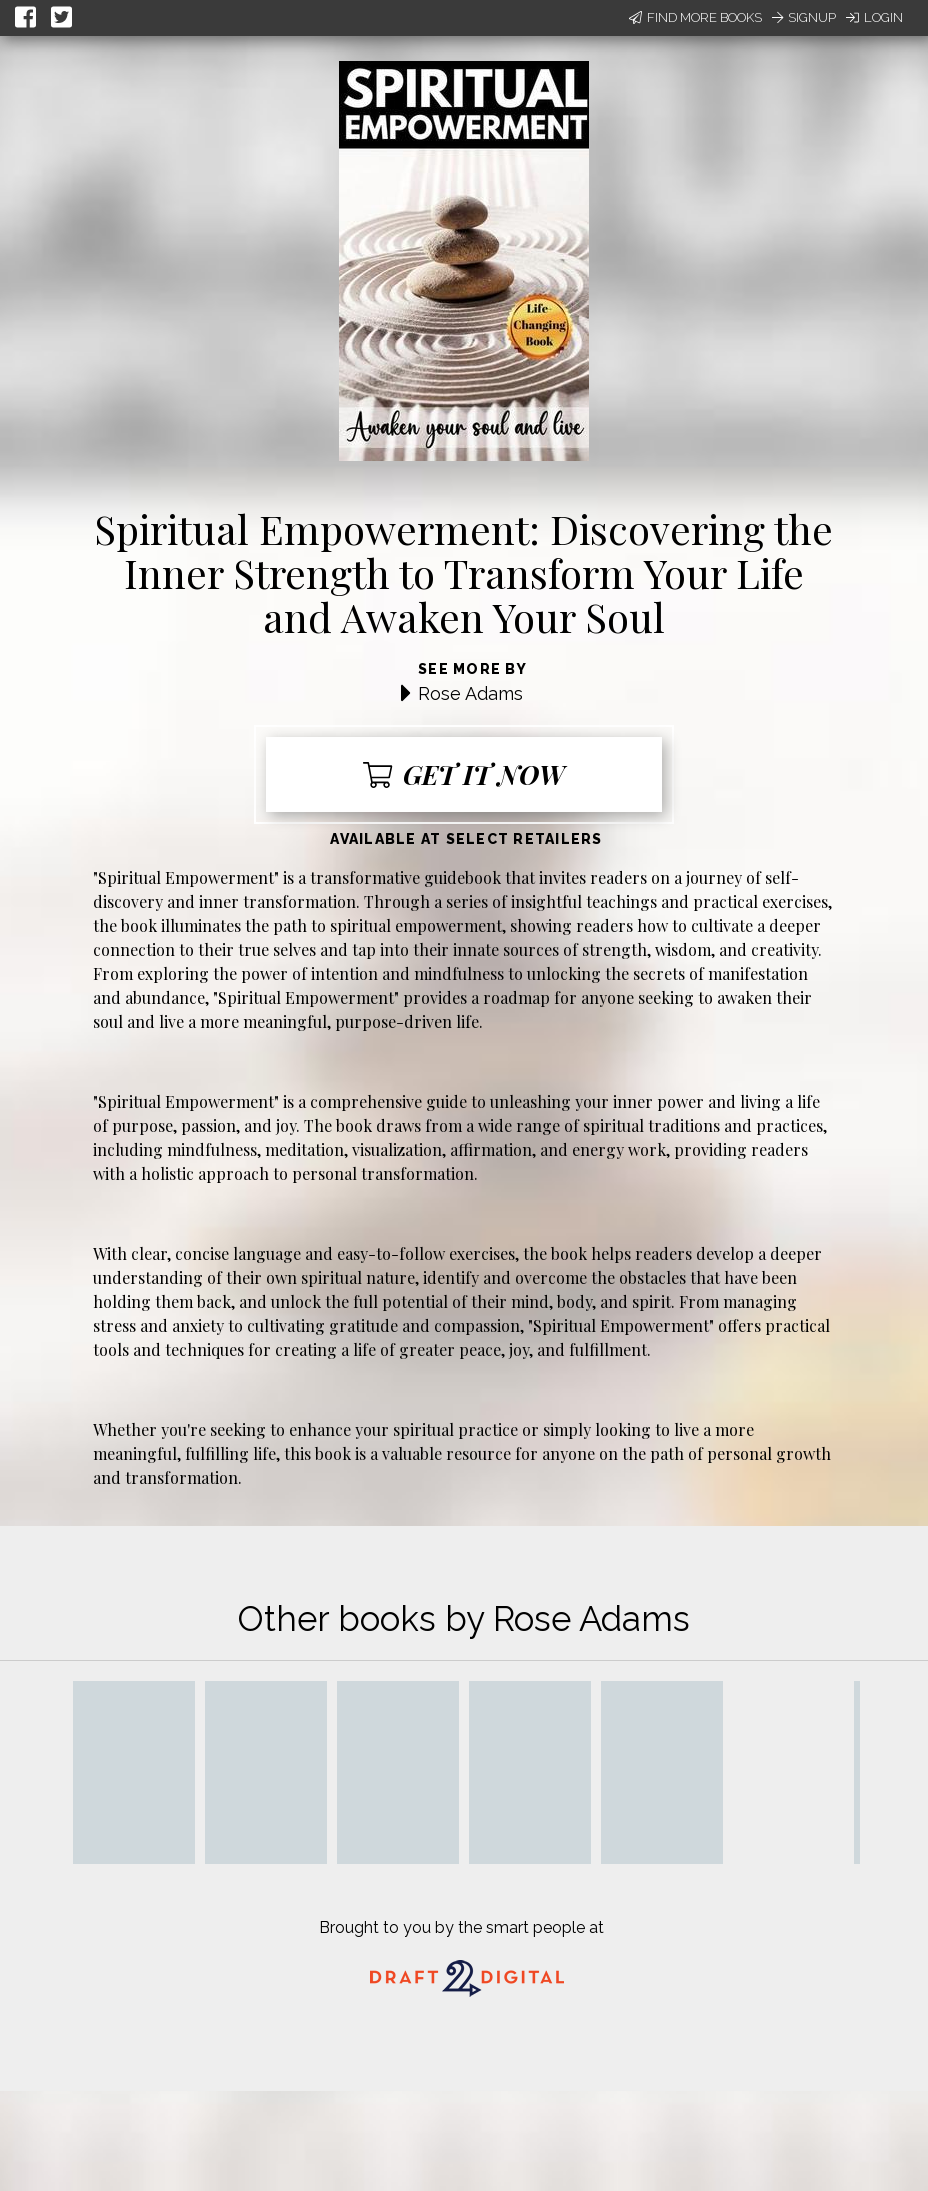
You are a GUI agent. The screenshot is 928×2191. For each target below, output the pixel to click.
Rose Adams (470, 693)
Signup (804, 17)
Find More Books (695, 17)
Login (874, 17)
